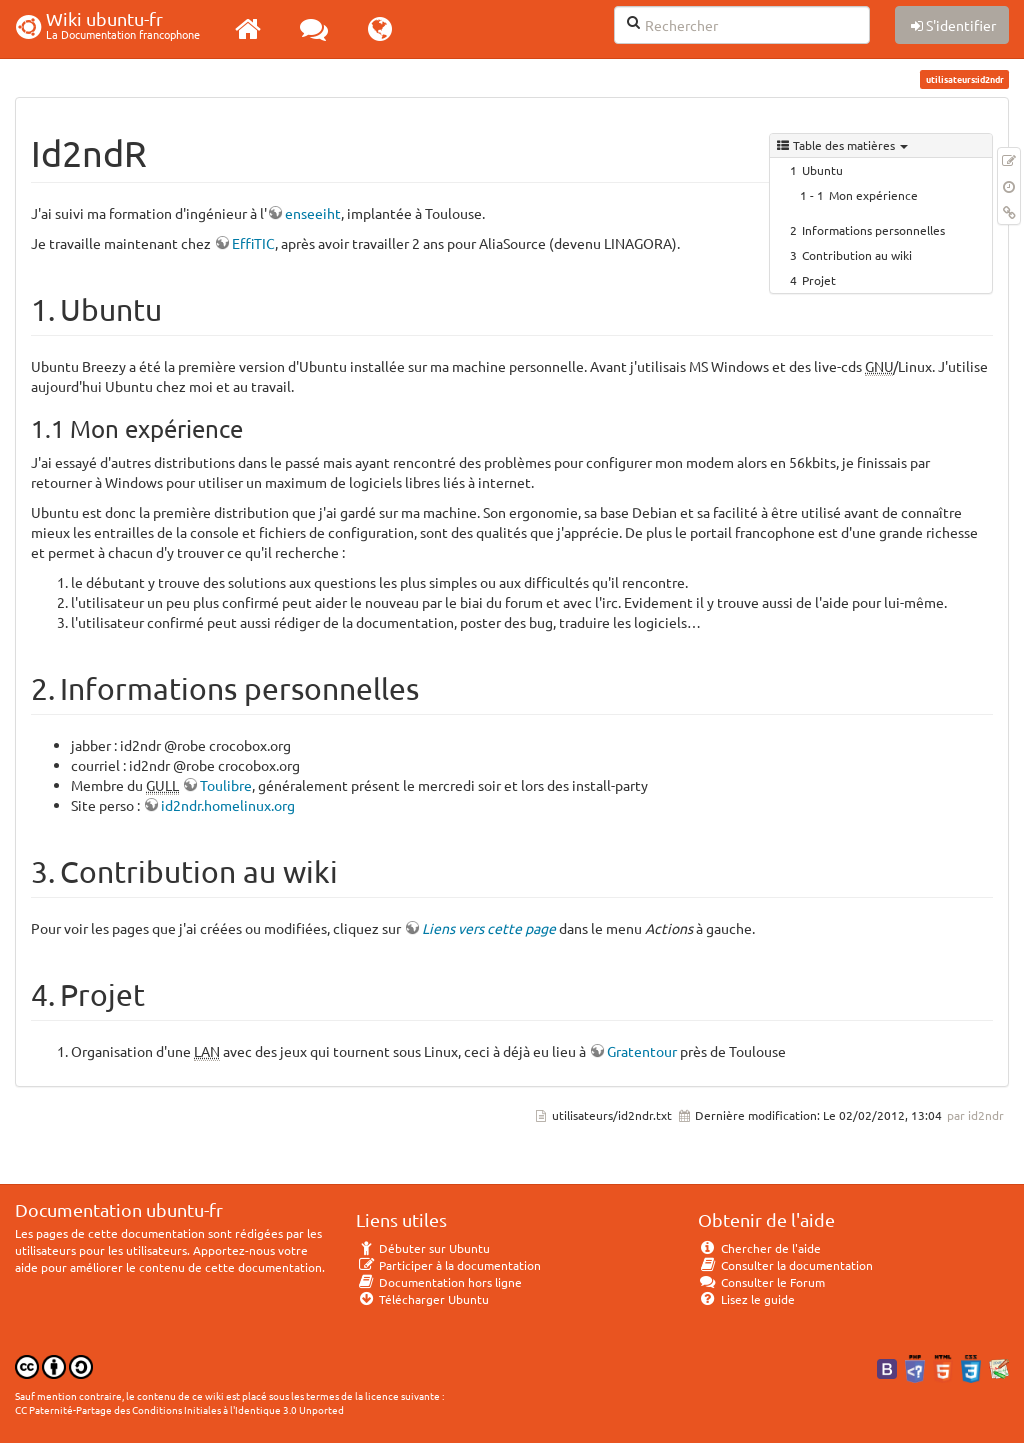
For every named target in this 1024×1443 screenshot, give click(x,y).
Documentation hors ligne (439, 1282)
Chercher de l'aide (759, 1248)
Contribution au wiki (857, 255)
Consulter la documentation (785, 1265)
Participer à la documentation (448, 1265)
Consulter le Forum (761, 1282)
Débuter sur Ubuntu (423, 1248)
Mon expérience (873, 195)
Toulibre (226, 785)
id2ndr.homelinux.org (228, 805)
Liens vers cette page (489, 928)
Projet (819, 280)
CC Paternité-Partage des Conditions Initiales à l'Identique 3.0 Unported (179, 1409)
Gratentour (642, 1051)
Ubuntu (822, 170)
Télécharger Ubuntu (422, 1299)
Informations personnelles (873, 230)
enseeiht (313, 213)
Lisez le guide (746, 1299)
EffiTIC (253, 243)
